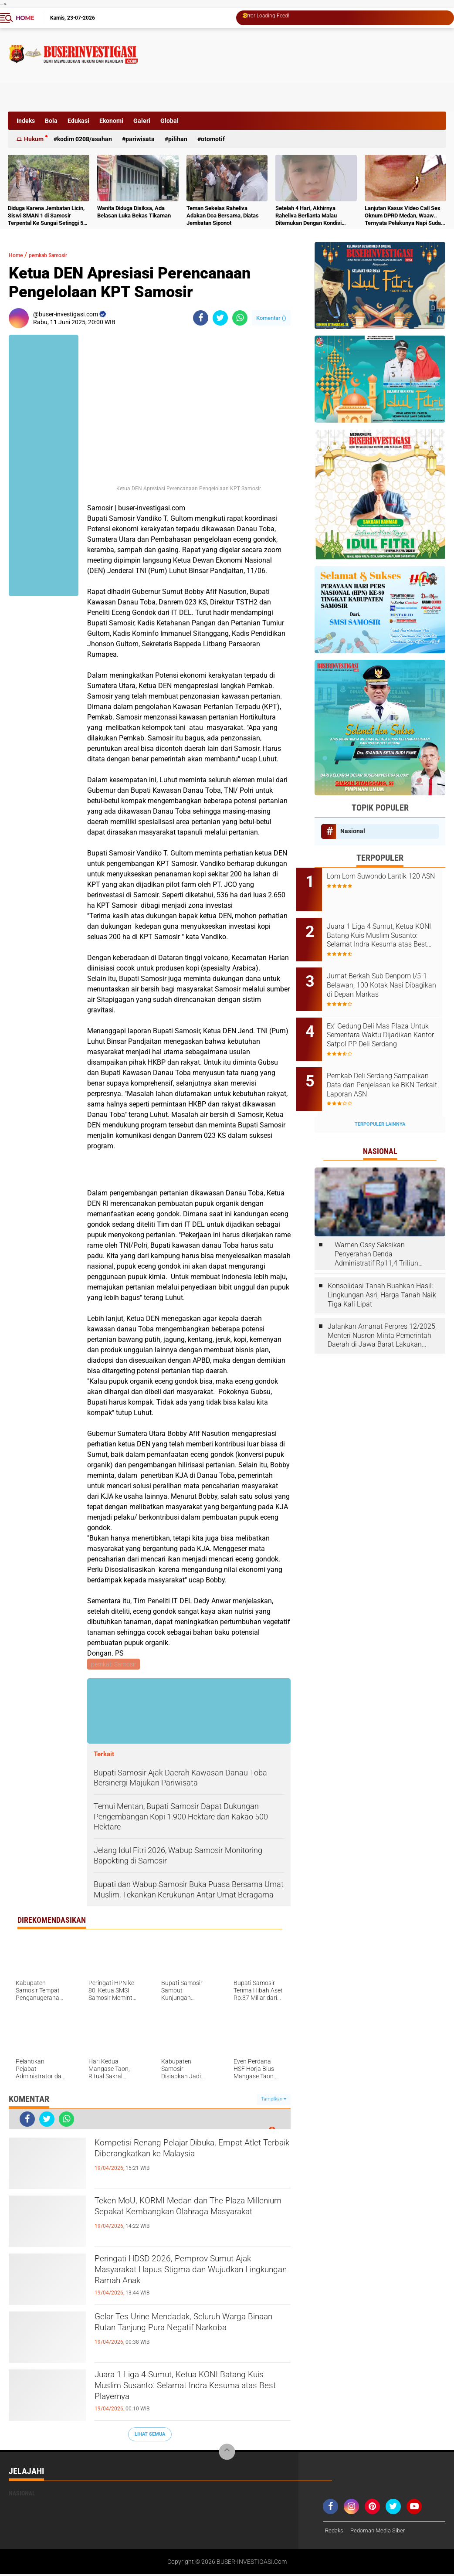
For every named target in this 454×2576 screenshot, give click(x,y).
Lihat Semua (150, 2435)
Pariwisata (140, 139)
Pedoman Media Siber (381, 2531)
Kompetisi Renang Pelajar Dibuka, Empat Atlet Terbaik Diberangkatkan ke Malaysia (189, 2160)
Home (25, 18)
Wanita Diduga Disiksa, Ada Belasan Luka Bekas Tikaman (134, 212)
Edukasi (78, 120)
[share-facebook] (200, 318)
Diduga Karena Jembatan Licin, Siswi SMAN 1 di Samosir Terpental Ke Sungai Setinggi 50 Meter (47, 216)
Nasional (352, 831)
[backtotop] (227, 2453)
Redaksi (335, 2531)
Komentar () (271, 318)
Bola (51, 120)
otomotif (213, 139)
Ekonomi (111, 120)
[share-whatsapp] (239, 318)
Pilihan (177, 139)
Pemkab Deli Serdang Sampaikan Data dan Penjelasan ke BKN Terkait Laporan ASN (385, 1061)
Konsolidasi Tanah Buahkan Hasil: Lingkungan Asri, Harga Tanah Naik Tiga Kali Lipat (382, 1265)
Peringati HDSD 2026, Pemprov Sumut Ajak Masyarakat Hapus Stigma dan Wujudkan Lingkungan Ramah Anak (188, 2276)
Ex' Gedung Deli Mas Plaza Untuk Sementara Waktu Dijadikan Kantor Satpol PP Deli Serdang (386, 1017)
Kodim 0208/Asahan (84, 139)
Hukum (34, 139)
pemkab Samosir (60, 255)
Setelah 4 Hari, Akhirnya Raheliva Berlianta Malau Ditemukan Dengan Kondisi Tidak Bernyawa (308, 216)
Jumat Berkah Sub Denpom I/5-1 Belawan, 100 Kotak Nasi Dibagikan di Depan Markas (391, 973)
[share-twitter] (220, 318)
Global (169, 120)
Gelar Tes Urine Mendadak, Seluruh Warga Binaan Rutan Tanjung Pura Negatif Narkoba (180, 2334)
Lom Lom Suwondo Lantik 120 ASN (391, 880)
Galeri (141, 120)
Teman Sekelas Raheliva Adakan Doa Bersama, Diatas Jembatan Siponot (222, 215)
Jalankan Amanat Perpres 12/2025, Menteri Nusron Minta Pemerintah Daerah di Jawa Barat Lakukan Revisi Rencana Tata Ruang (382, 1306)
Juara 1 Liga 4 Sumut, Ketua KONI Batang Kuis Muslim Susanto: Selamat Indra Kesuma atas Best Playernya (188, 2392)
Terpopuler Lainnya (380, 1095)
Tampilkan (273, 2100)
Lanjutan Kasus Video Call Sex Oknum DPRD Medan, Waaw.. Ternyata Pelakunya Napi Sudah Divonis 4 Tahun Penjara (404, 216)
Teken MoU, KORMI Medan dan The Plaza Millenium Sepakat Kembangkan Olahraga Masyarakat (189, 2218)
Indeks (26, 120)
